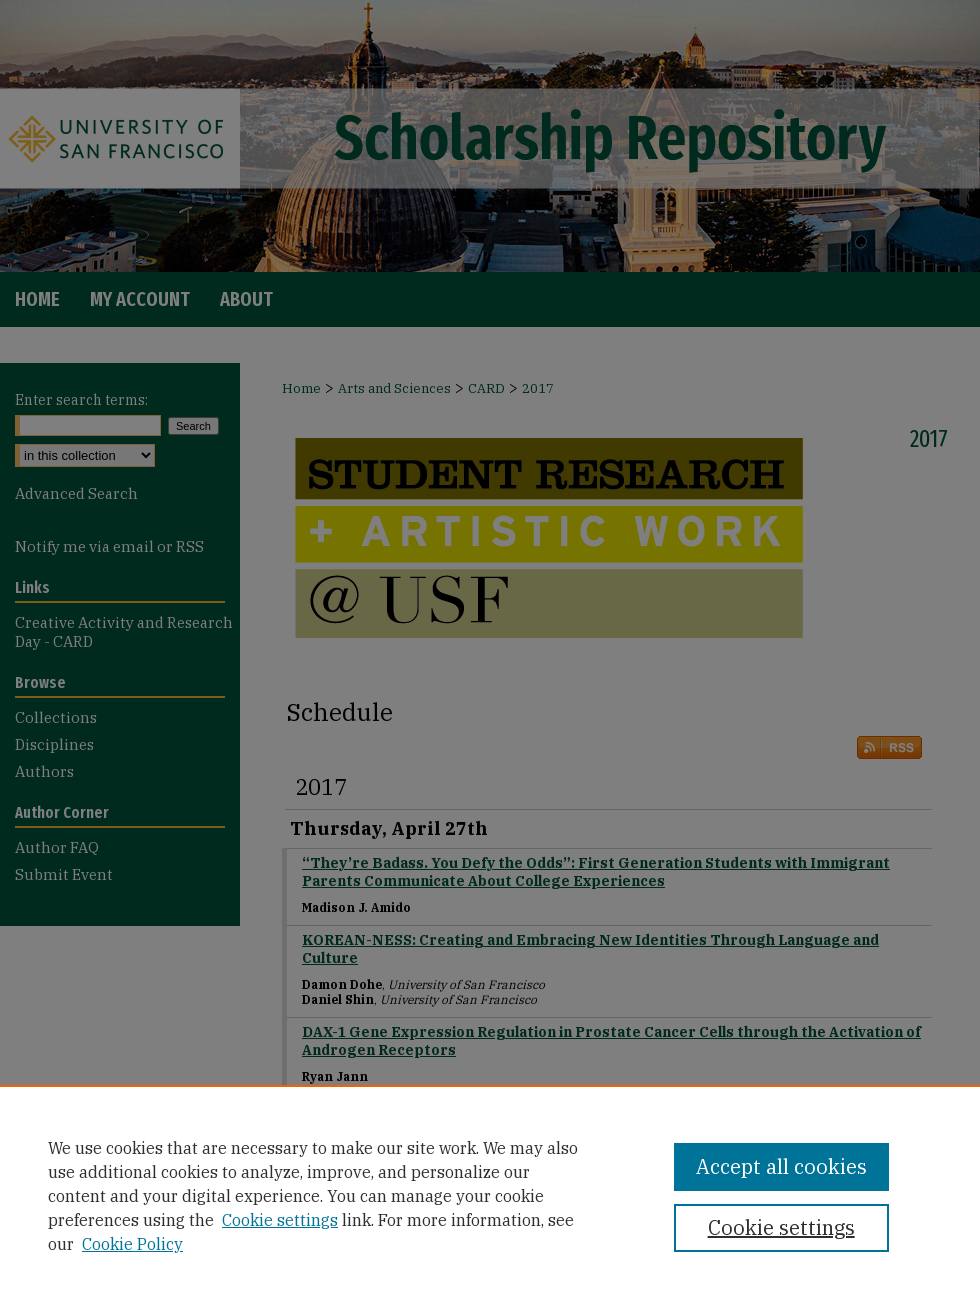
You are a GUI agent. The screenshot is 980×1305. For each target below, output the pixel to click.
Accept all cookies (781, 1166)
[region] (490, 1195)
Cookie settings (280, 1220)
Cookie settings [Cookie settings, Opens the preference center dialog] (781, 1227)
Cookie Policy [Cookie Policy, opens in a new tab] (132, 1244)
